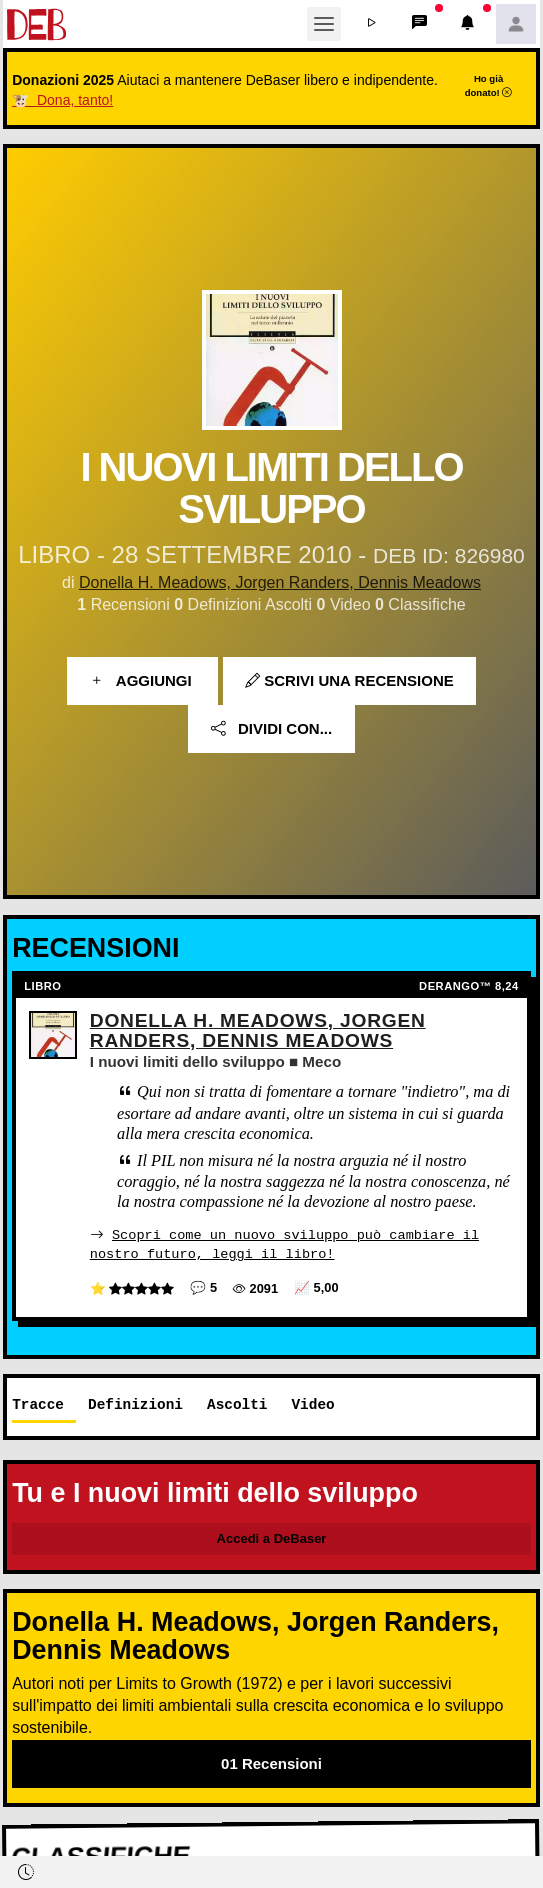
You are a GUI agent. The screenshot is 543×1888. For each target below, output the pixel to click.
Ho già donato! (489, 85)
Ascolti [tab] (237, 1404)
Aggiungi (142, 680)
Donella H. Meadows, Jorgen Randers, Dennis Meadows (280, 582)
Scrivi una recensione (349, 680)
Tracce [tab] (38, 1404)
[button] (372, 24)
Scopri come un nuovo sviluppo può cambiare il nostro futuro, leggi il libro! (284, 1243)
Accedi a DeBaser (272, 1537)
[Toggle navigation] (324, 24)
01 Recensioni (271, 1762)
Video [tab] (312, 1404)
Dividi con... (271, 728)
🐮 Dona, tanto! (62, 100)
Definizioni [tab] (135, 1404)
